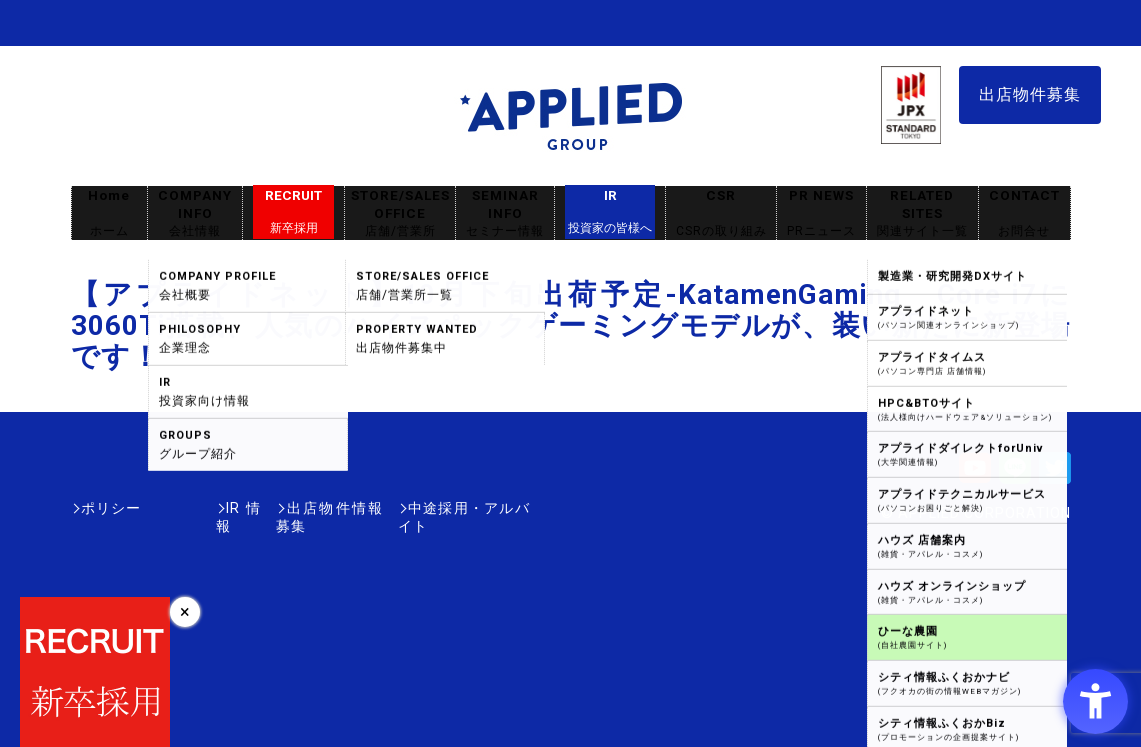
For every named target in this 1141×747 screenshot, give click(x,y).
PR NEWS (821, 213)
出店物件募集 (1030, 94)
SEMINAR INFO (505, 213)
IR (610, 212)
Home (109, 213)
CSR (721, 213)
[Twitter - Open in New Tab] (1055, 474)
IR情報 (188, 508)
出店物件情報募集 (295, 508)
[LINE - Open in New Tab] (1015, 474)
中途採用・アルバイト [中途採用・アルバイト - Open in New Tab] (455, 508)
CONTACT (1024, 213)
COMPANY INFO (195, 213)
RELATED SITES (922, 213)
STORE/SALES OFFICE (400, 213)
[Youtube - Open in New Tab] (975, 474)
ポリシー (111, 508)
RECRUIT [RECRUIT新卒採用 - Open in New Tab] (293, 212)
